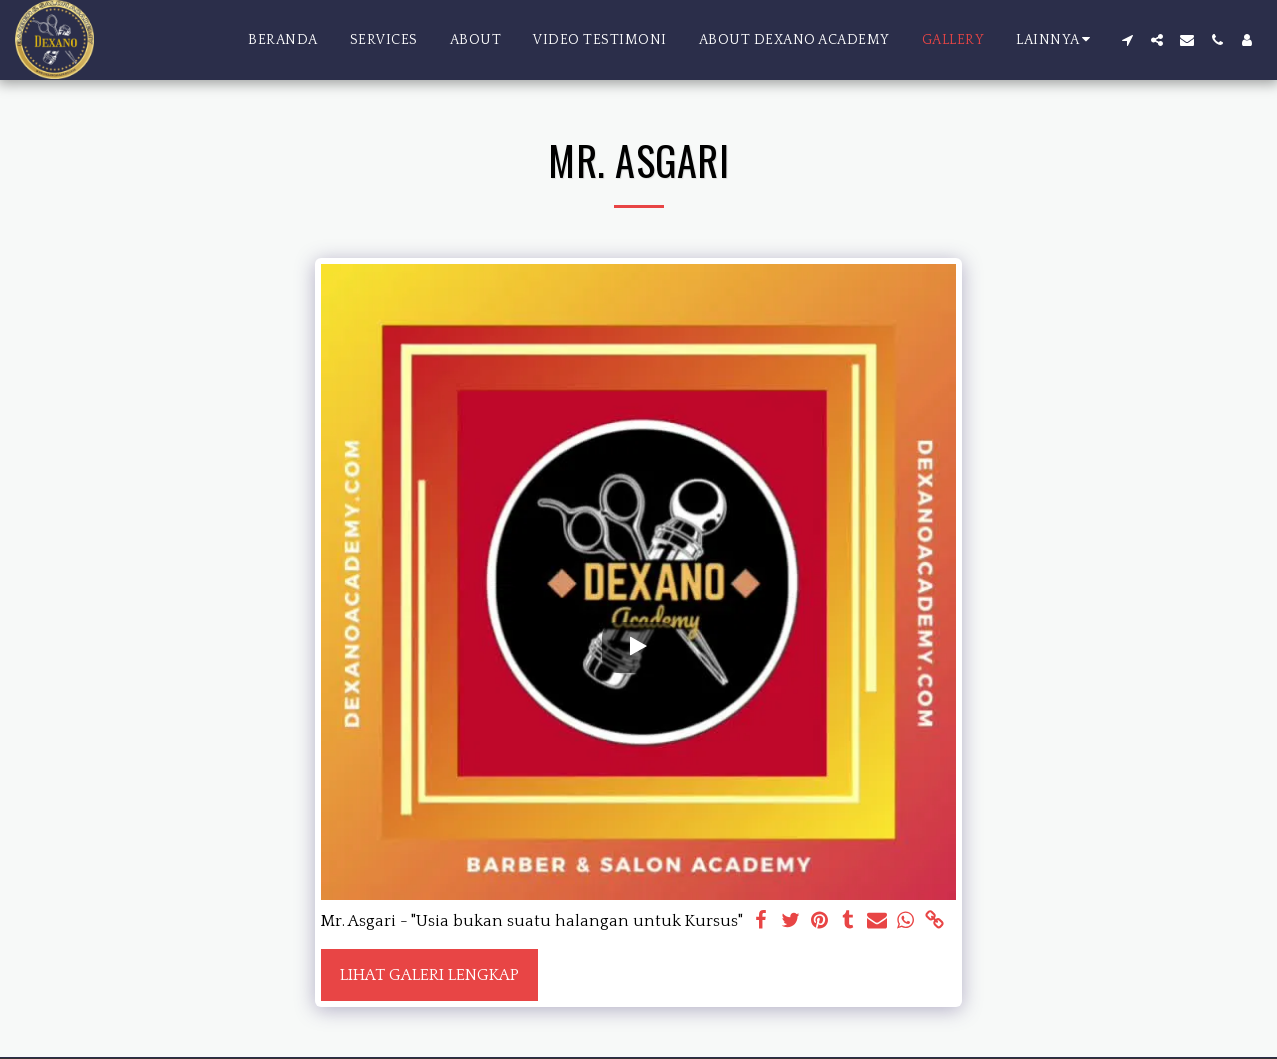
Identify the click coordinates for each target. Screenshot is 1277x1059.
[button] (1127, 40)
